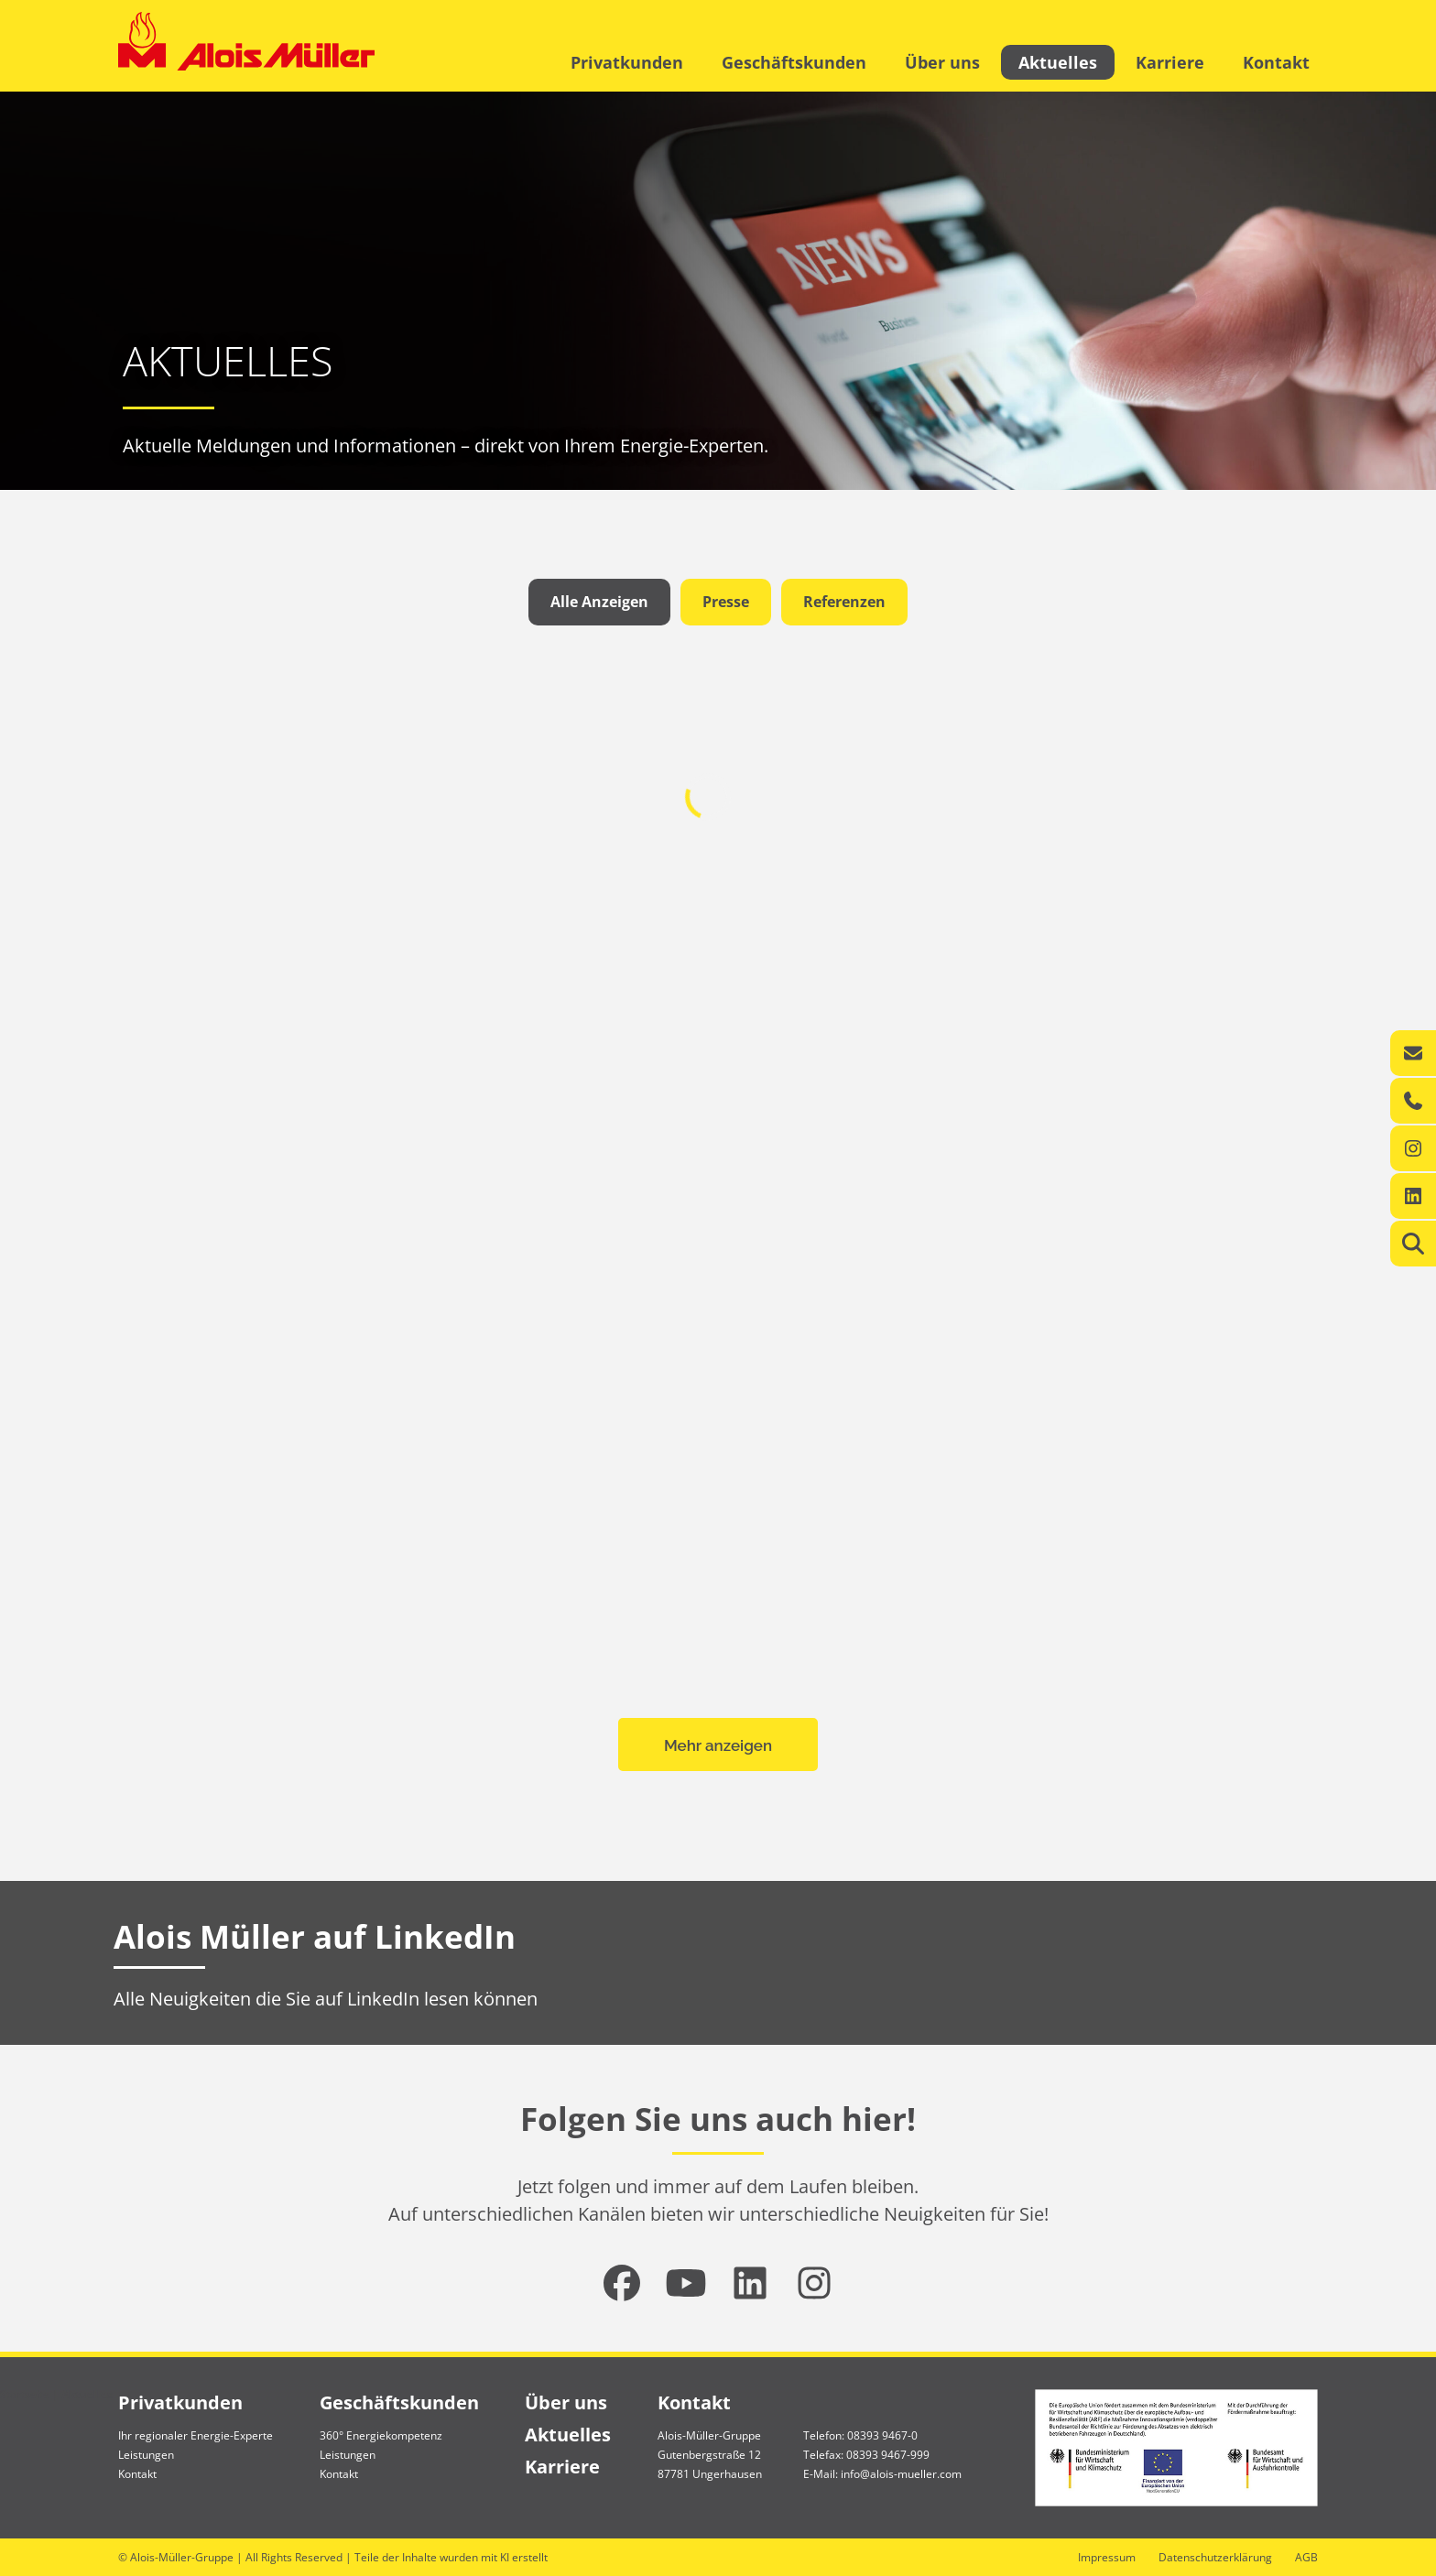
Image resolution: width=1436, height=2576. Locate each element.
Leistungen (146, 2454)
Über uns (942, 62)
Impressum (1107, 2557)
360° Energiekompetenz (381, 2435)
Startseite (24, 2394)
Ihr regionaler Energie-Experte (195, 2435)
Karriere (1170, 62)
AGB (1306, 2557)
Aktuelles (1057, 62)
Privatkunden (627, 62)
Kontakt (1276, 62)
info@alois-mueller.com (901, 2474)
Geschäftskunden (794, 62)
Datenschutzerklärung (1215, 2557)
